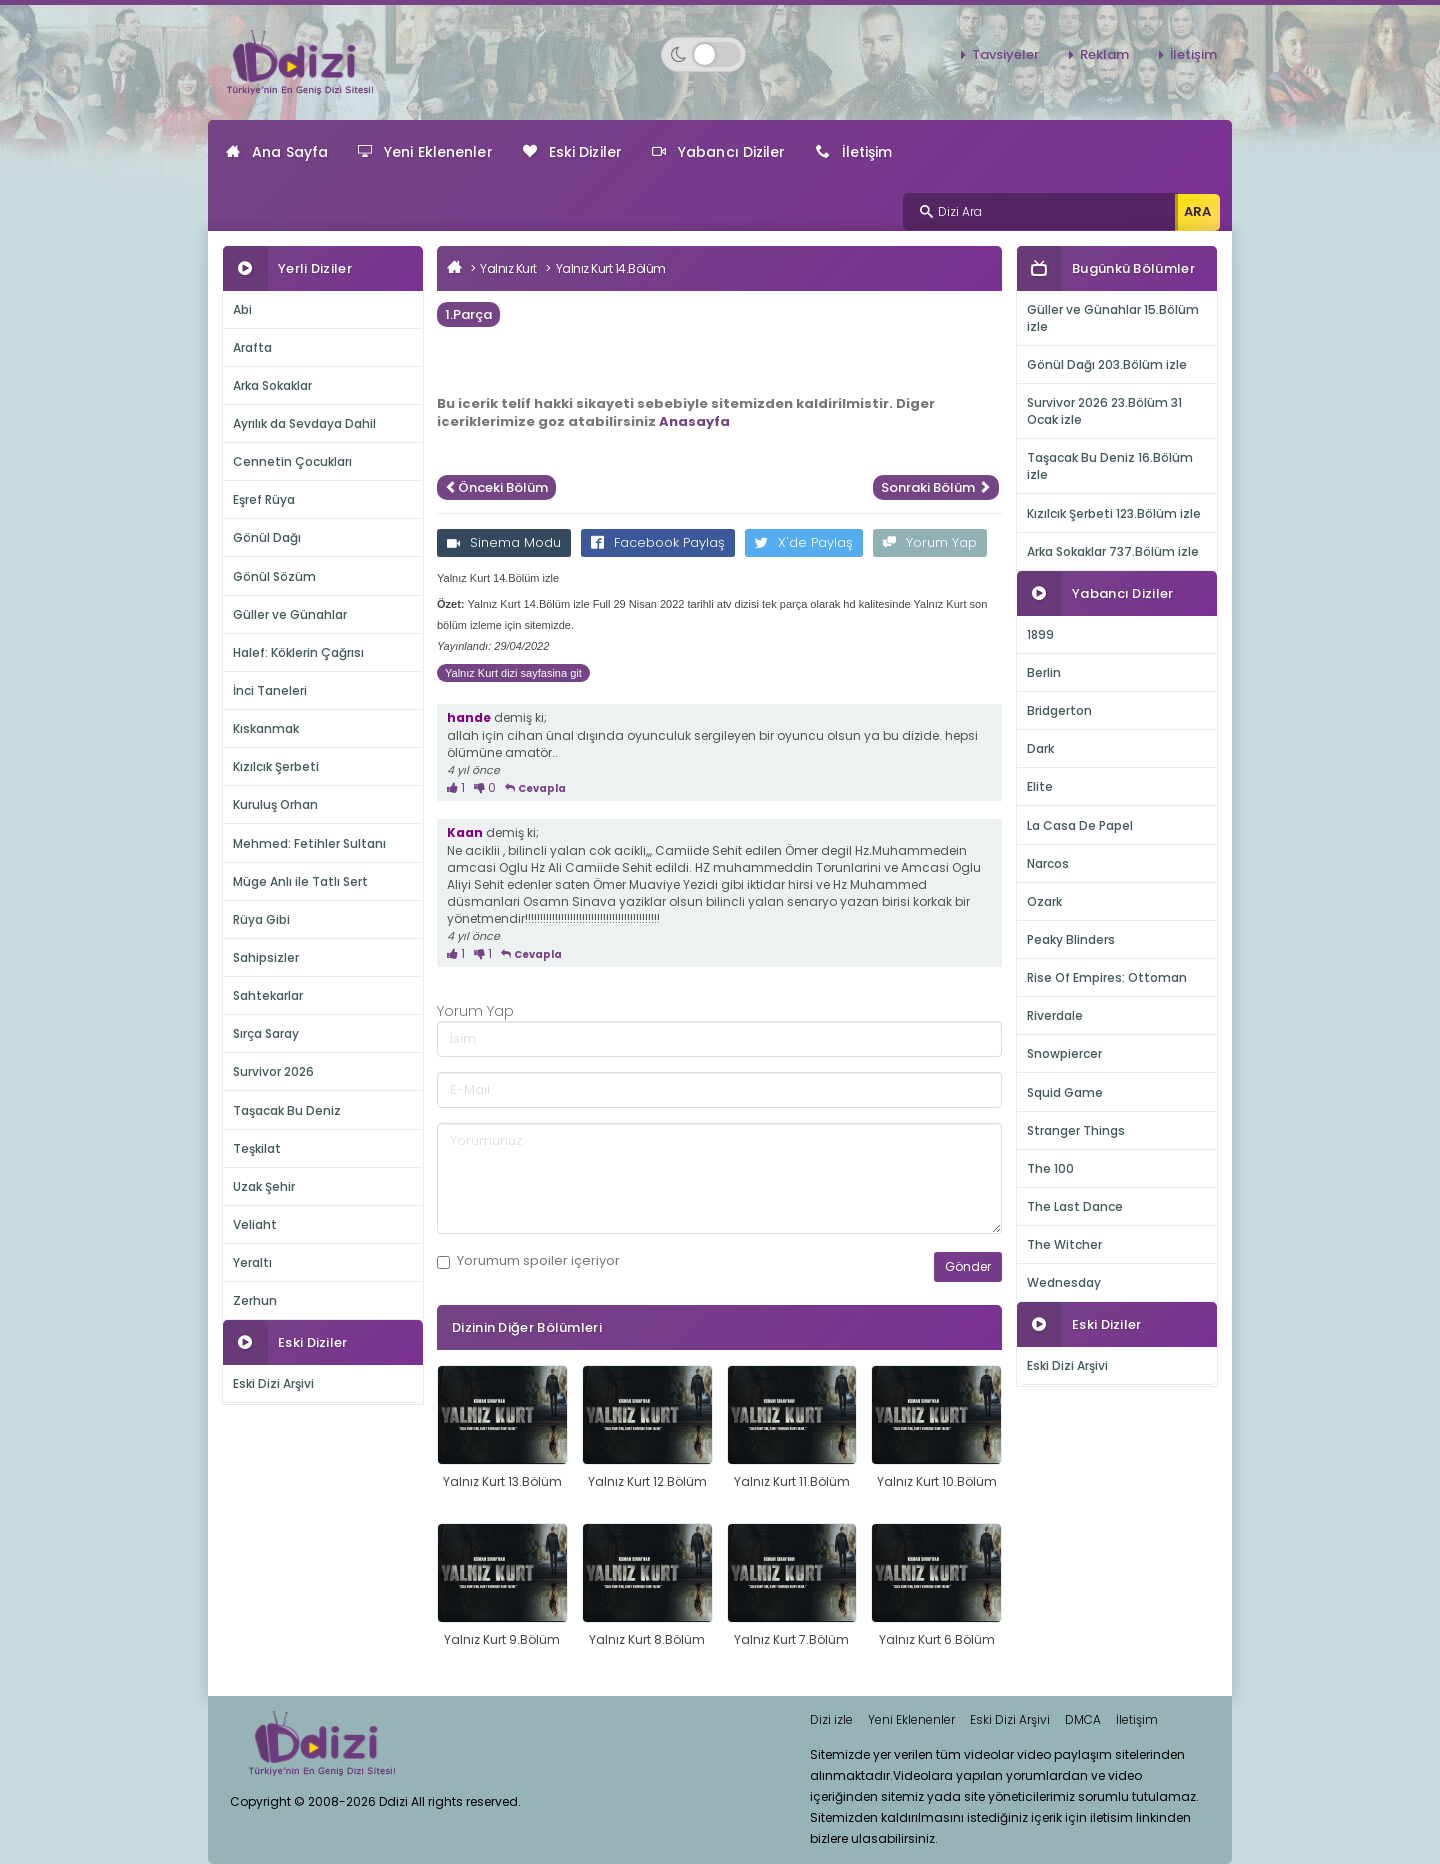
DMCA (1083, 1719)
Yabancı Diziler (719, 152)
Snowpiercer (1064, 1053)
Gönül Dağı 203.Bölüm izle (1107, 364)
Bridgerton (1059, 710)
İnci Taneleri (270, 690)
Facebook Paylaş (658, 542)
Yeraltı (252, 1262)
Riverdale (1055, 1015)
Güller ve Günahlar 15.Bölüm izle (1113, 318)
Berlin (1044, 672)
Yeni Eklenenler (425, 152)
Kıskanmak (266, 728)
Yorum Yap (930, 542)
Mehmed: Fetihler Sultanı (309, 843)
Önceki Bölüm (496, 487)
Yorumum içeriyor (528, 1261)
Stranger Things (1076, 1130)
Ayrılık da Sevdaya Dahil (304, 423)
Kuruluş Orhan (275, 804)
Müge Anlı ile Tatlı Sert (300, 881)
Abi (242, 309)
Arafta (252, 347)
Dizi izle (831, 1719)
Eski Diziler (572, 152)
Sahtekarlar (268, 995)
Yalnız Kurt (508, 268)
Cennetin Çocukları (292, 461)
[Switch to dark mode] (703, 54)
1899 (1040, 634)
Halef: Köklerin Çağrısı (298, 652)
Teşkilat (257, 1148)
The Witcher (1064, 1244)
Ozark (1044, 901)
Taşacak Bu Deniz (287, 1110)
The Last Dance (1075, 1206)
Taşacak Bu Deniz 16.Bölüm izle (1110, 466)
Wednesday (1064, 1282)
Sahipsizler (266, 957)
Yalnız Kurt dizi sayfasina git (513, 673)
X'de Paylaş (804, 542)
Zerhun (255, 1300)
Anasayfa (694, 421)
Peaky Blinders (1071, 939)
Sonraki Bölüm (936, 487)
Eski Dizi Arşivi (273, 1383)
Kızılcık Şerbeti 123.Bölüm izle (1114, 513)
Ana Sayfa (277, 152)
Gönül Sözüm (274, 576)
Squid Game (1065, 1092)
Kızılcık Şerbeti (276, 766)
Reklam (1104, 54)
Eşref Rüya (264, 499)
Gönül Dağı (267, 537)
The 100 (1050, 1168)
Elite (1040, 786)
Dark (1040, 748)
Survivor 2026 (273, 1071)
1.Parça (468, 314)
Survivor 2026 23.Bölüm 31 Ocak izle (1104, 411)
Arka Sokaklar (272, 385)
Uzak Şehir (264, 1186)
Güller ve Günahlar (290, 614)
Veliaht (255, 1224)
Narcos (1048, 863)
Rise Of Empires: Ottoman (1107, 977)
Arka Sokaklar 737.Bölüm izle (1113, 551)
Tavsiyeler (1005, 54)
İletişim (1193, 54)
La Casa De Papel (1080, 825)
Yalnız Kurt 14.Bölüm (611, 268)
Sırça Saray (266, 1033)
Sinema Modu (504, 542)
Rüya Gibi (261, 919)
